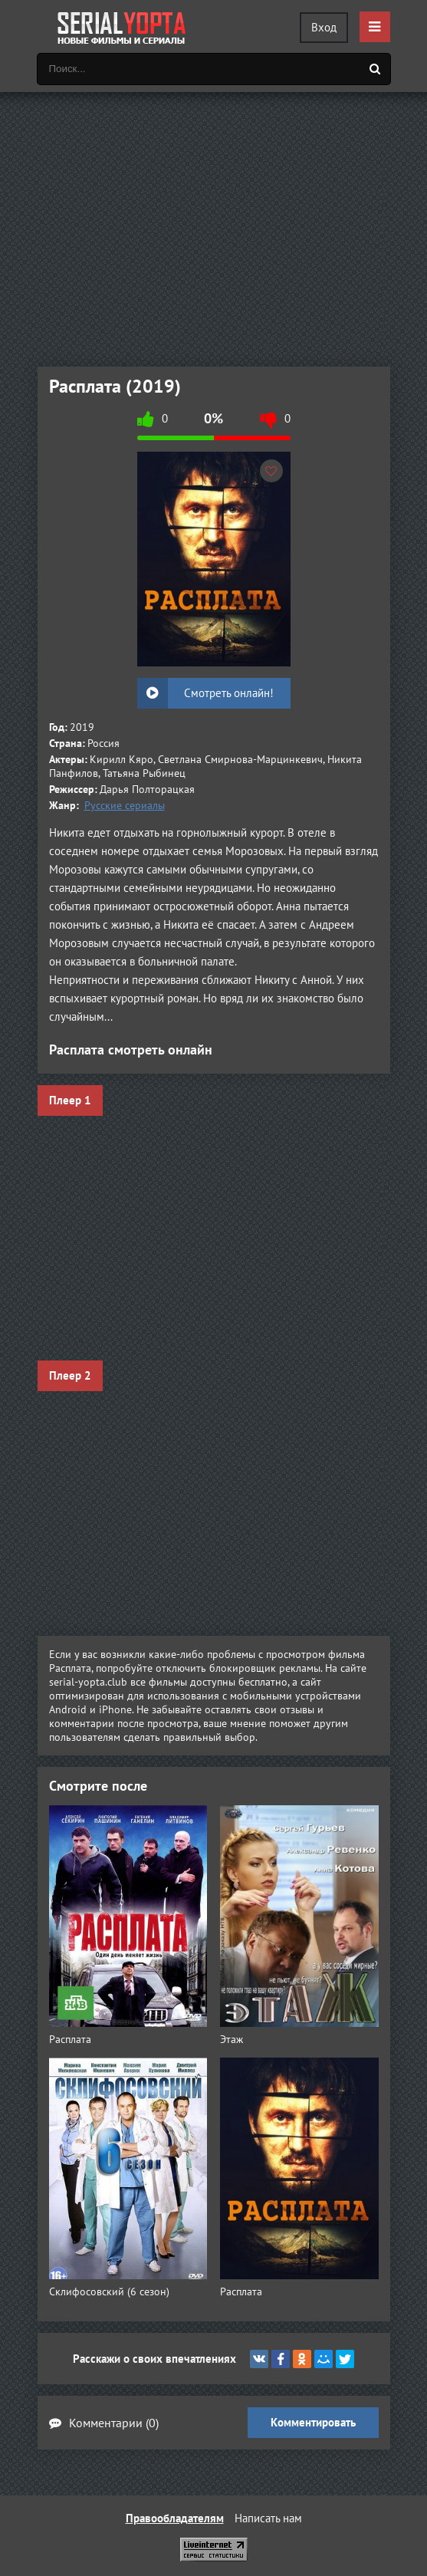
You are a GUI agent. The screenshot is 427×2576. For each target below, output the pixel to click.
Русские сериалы (124, 805)
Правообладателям (175, 2518)
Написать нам (268, 2518)
